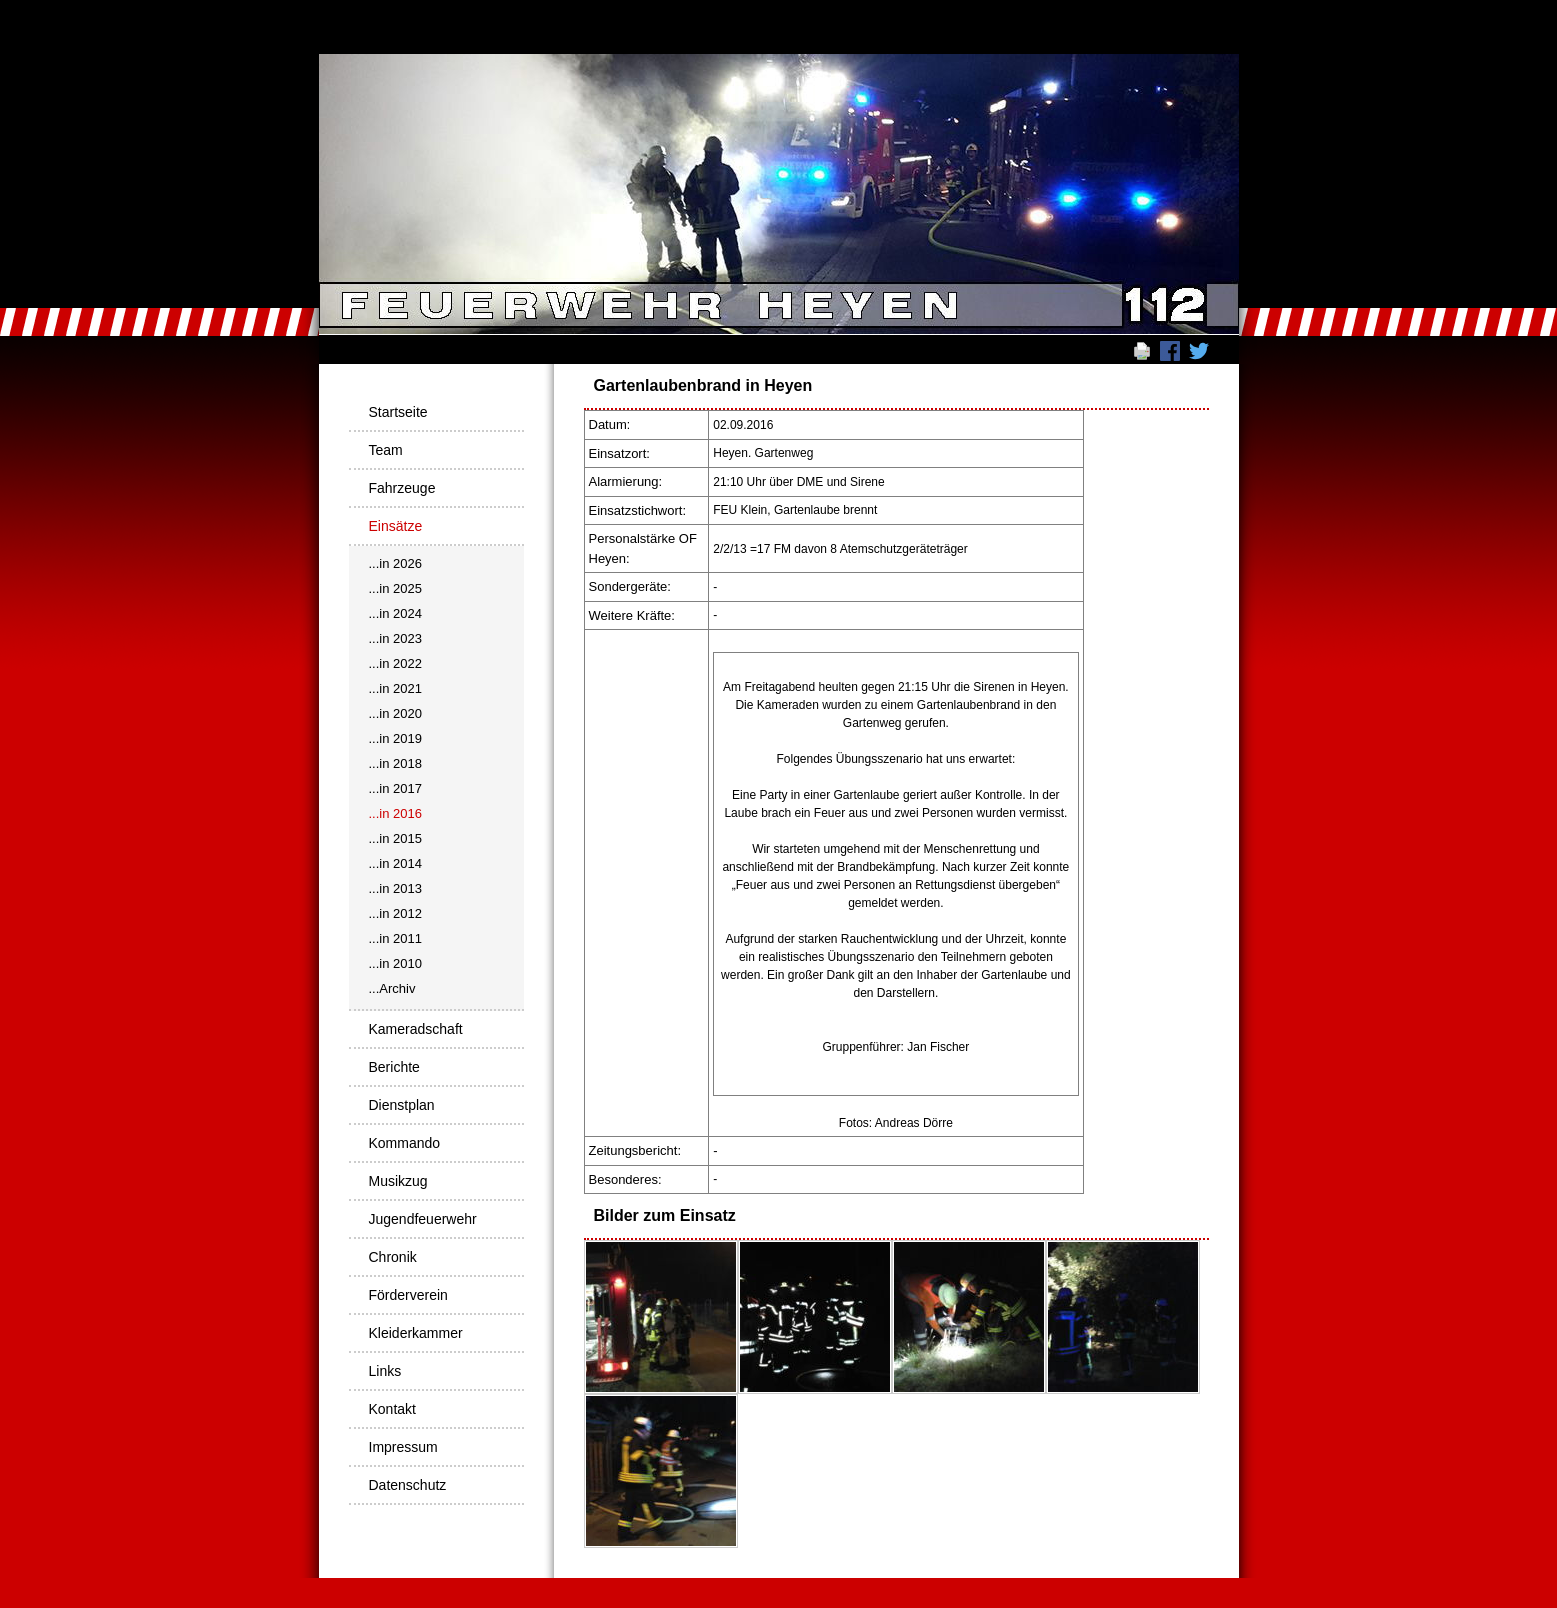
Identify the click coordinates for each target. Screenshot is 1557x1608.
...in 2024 (396, 613)
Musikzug (398, 1181)
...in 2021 (396, 688)
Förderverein (408, 1295)
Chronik (393, 1257)
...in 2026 (396, 563)
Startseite (398, 412)
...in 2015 (396, 838)
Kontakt (392, 1409)
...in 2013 (396, 888)
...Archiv (392, 988)
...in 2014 (396, 863)
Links (385, 1371)
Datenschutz (408, 1485)
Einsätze (396, 526)
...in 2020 (396, 713)
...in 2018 (396, 763)
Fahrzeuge (402, 488)
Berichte (394, 1067)
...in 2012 (396, 913)
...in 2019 (396, 738)
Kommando (405, 1143)
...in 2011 (396, 938)
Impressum (403, 1447)
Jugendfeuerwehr (423, 1219)
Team (386, 450)
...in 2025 (396, 588)
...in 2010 (396, 963)
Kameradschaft (416, 1029)
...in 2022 (396, 663)
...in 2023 (396, 638)
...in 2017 (396, 788)
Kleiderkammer (416, 1333)
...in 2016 (396, 813)
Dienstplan (402, 1105)
